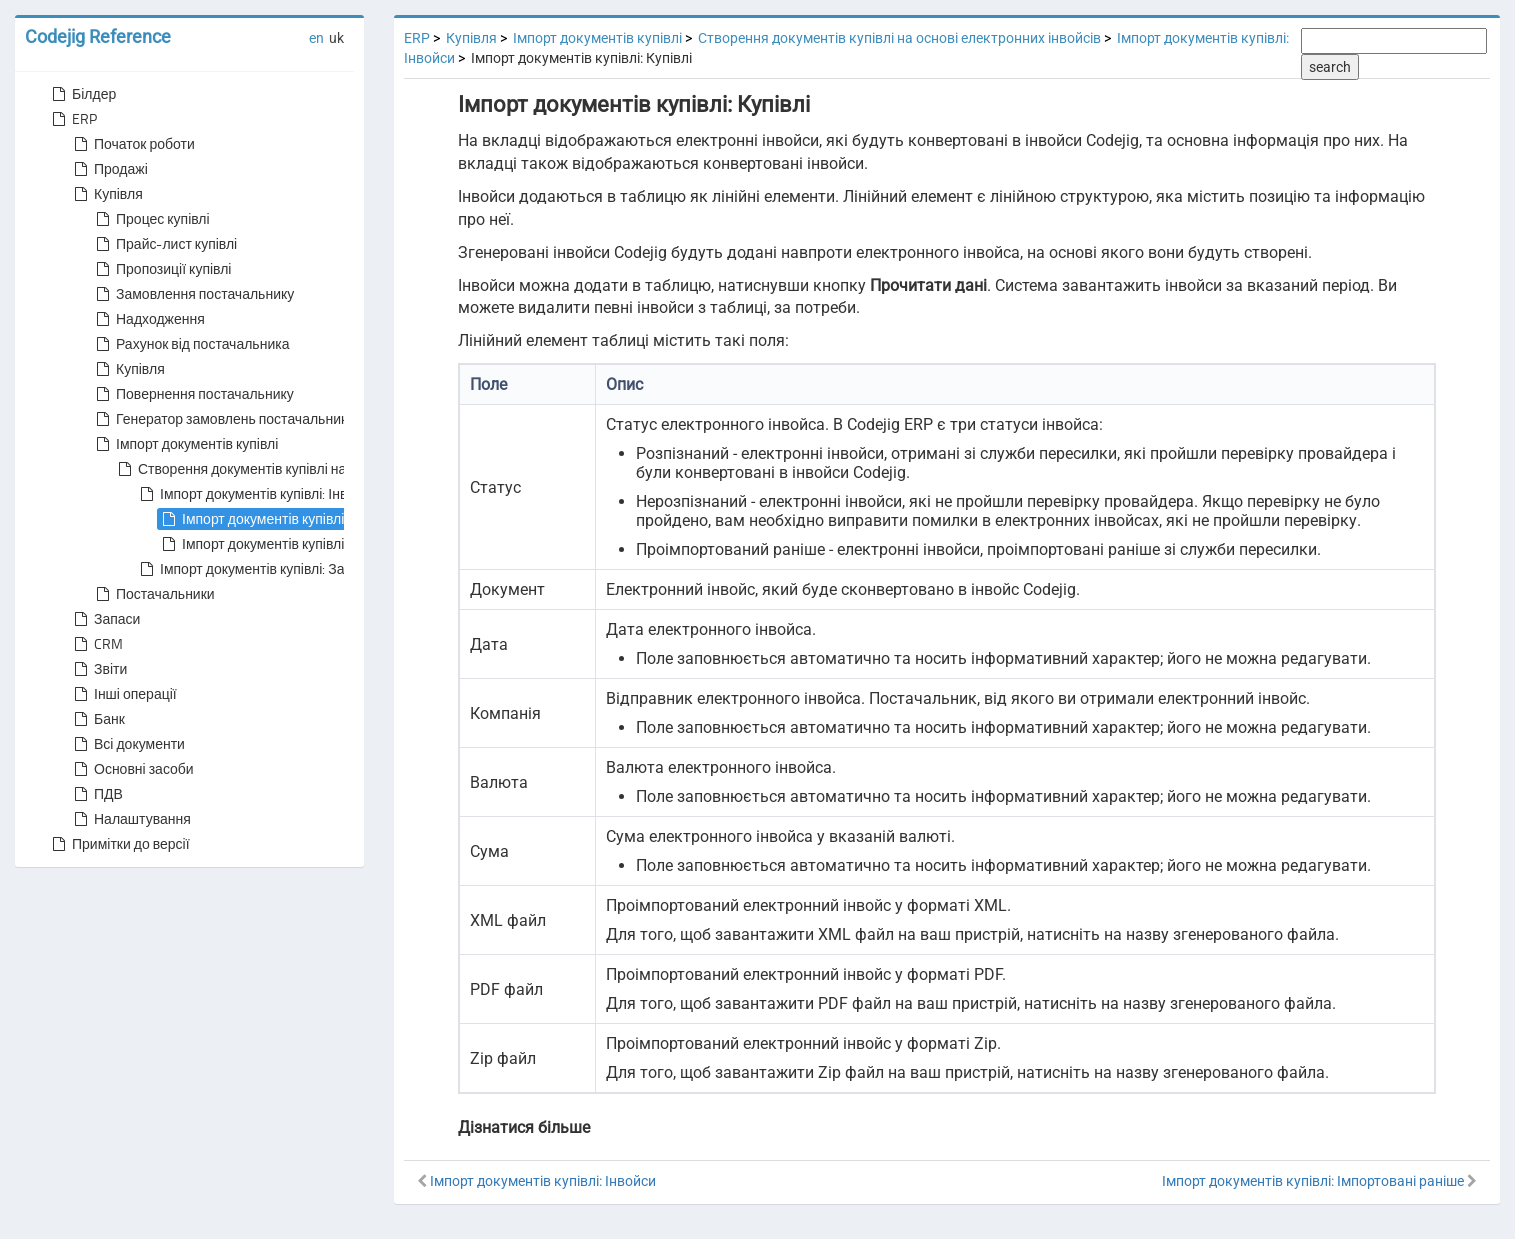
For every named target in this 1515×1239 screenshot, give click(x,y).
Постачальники (153, 594)
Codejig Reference (98, 36)
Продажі (109, 169)
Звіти (98, 669)
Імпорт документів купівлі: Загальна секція (283, 569)
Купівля (106, 194)
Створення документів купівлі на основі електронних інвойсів (321, 469)
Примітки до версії (119, 844)
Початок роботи (132, 144)
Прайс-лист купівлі (164, 244)
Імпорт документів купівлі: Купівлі (276, 519)
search (1330, 67)
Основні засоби (132, 769)
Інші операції (123, 694)
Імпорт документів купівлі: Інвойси (257, 494)
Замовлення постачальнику (193, 294)
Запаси (105, 619)
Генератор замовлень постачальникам (228, 419)
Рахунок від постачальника (190, 344)
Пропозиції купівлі (161, 269)
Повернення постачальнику (193, 394)
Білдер (82, 94)
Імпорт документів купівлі (185, 444)
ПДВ (96, 794)
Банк (97, 719)
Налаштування (130, 819)
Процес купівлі (151, 219)
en (316, 38)
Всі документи (127, 744)
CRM (96, 644)
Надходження (148, 319)
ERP (72, 119)
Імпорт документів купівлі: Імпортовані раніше (316, 544)
